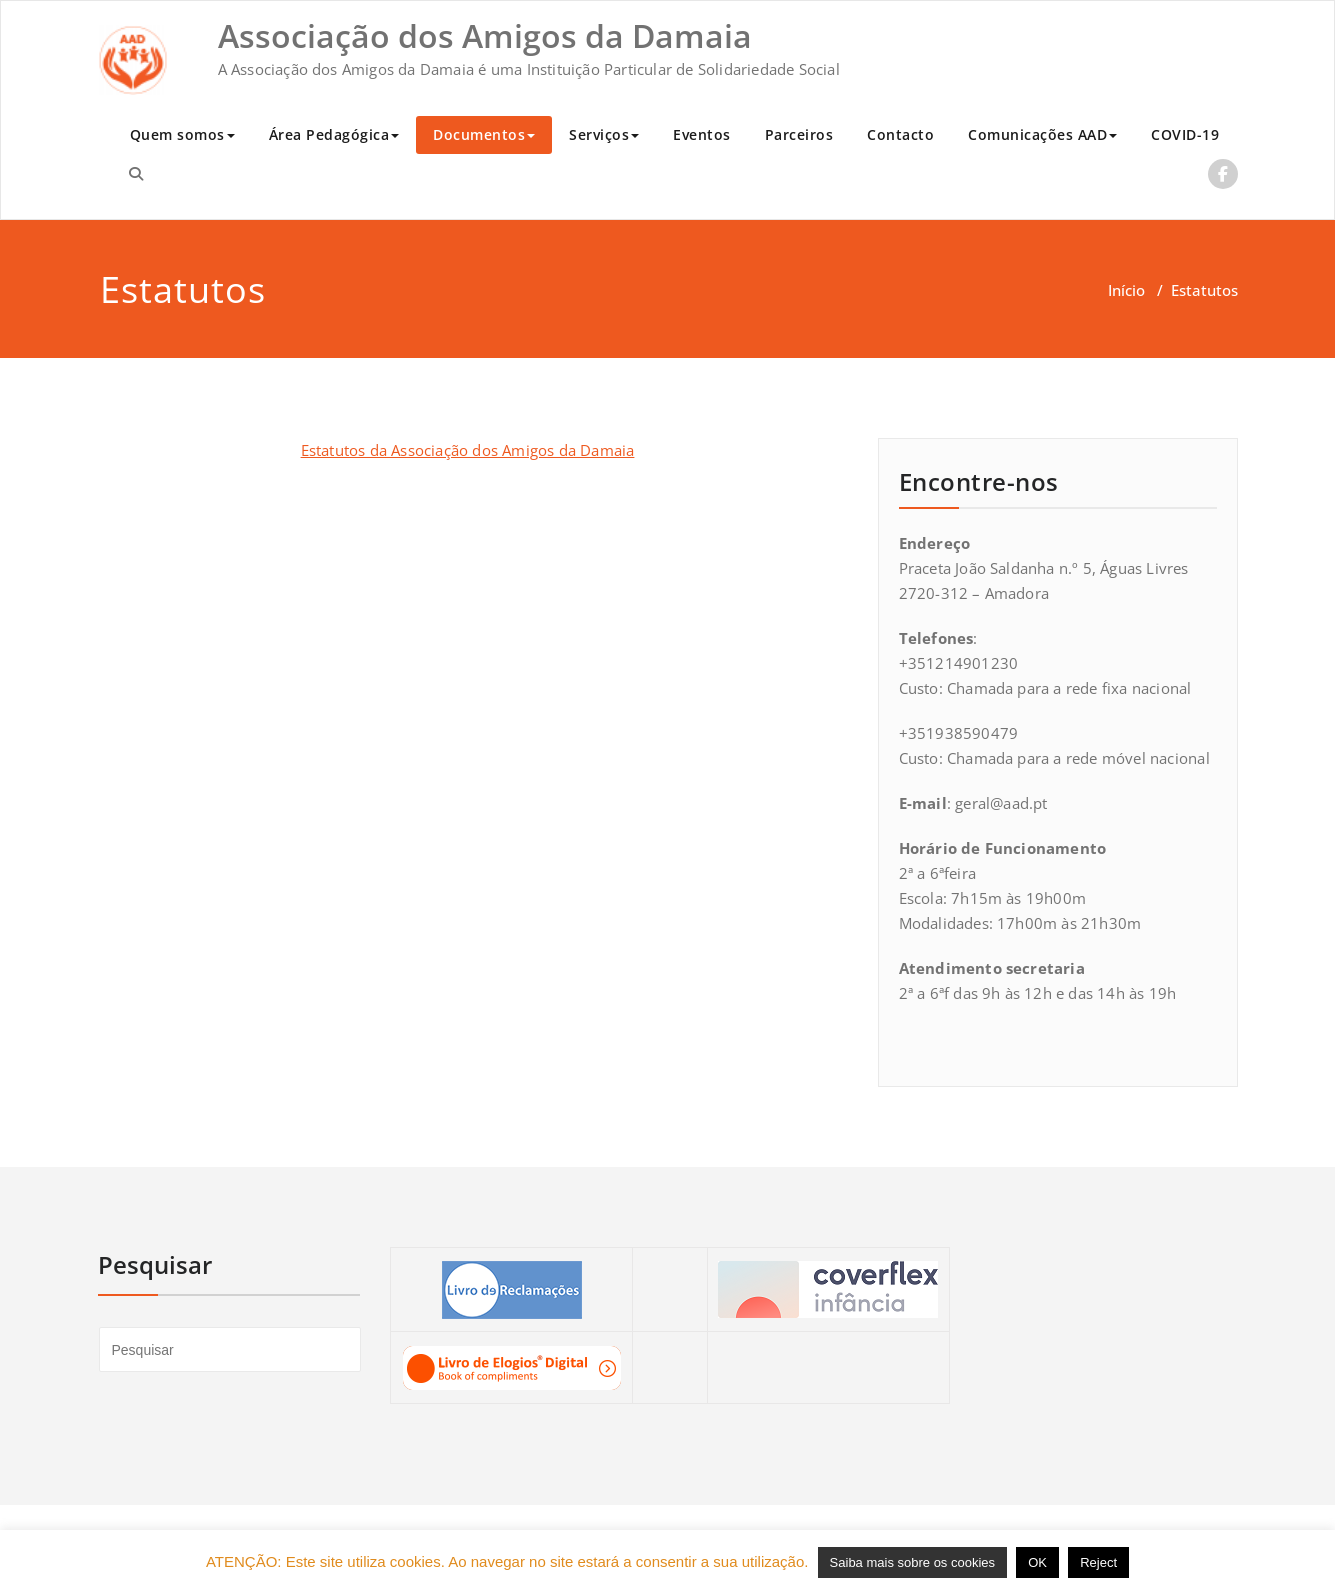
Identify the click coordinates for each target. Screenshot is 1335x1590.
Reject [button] (1098, 1562)
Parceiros (799, 134)
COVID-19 (1185, 134)
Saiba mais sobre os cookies (912, 1562)
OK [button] (1037, 1562)
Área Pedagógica (334, 134)
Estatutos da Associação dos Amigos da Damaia (468, 450)
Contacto (900, 134)
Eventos (702, 134)
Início (1126, 290)
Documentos (484, 134)
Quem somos (182, 134)
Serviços (604, 134)
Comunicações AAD (1042, 134)
